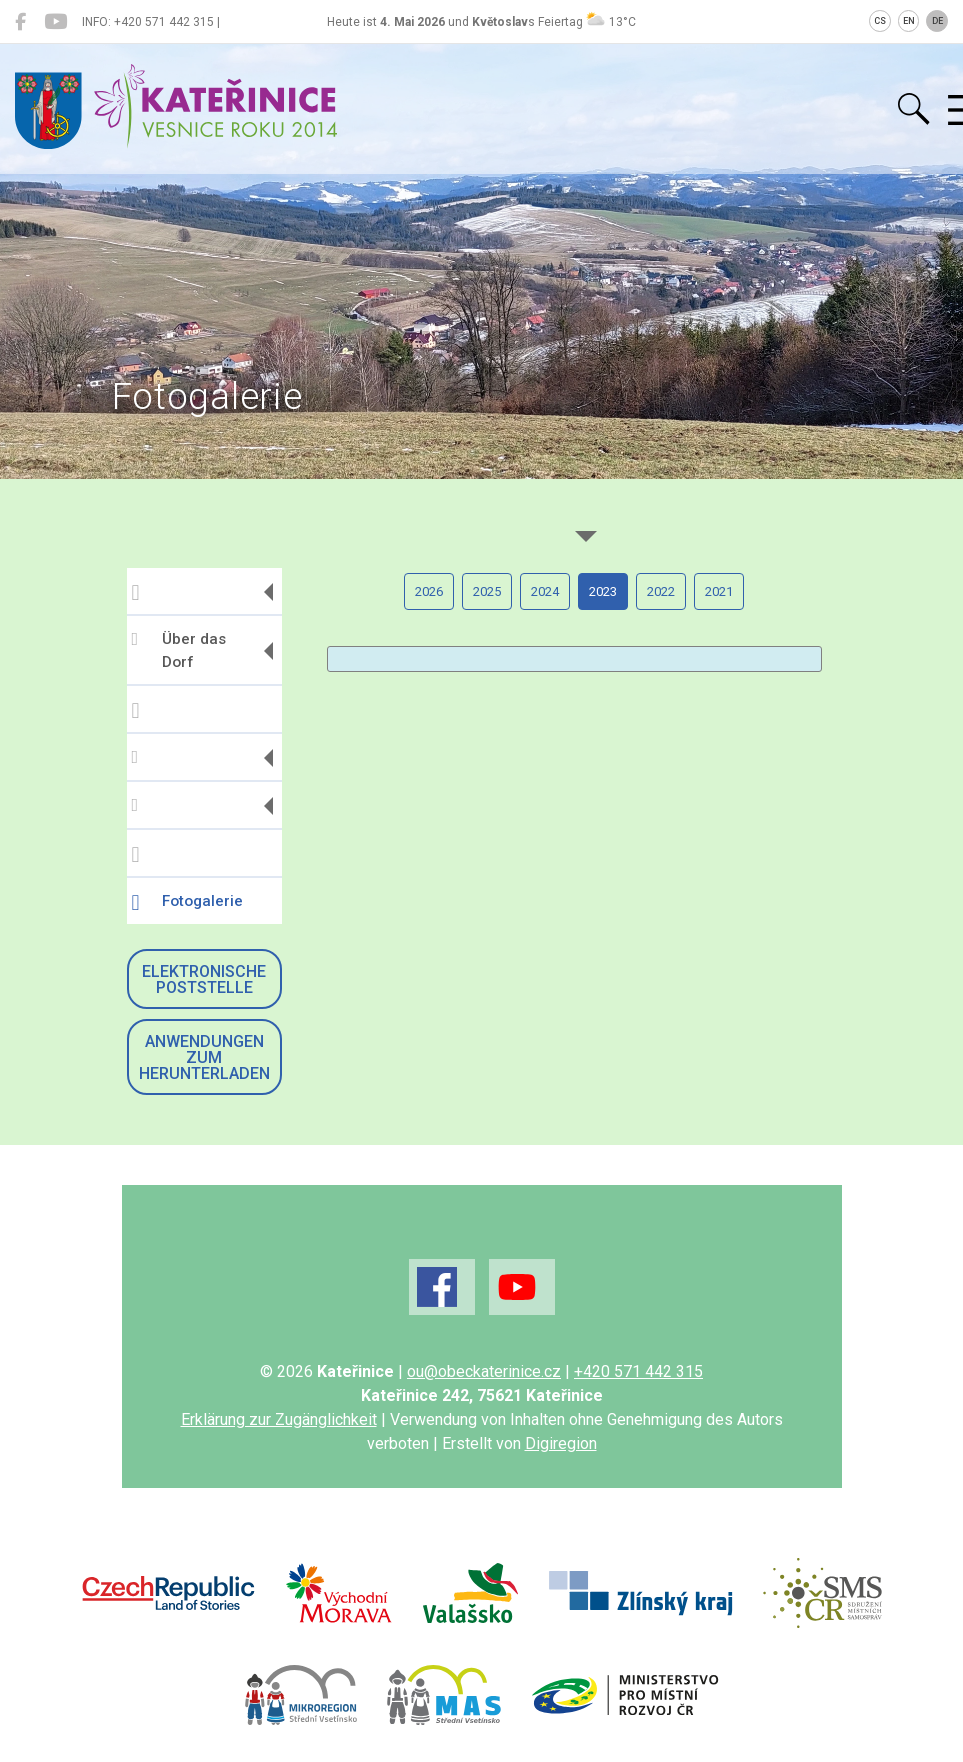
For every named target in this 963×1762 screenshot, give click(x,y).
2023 (603, 591)
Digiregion (561, 1443)
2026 (429, 591)
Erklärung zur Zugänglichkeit (279, 1419)
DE (937, 21)
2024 (545, 591)
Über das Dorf (179, 650)
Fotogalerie (187, 903)
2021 (719, 591)
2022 (661, 591)
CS (880, 21)
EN (909, 21)
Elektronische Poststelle (204, 979)
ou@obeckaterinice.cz (484, 1371)
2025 (487, 591)
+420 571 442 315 (638, 1371)
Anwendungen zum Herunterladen (204, 1057)
